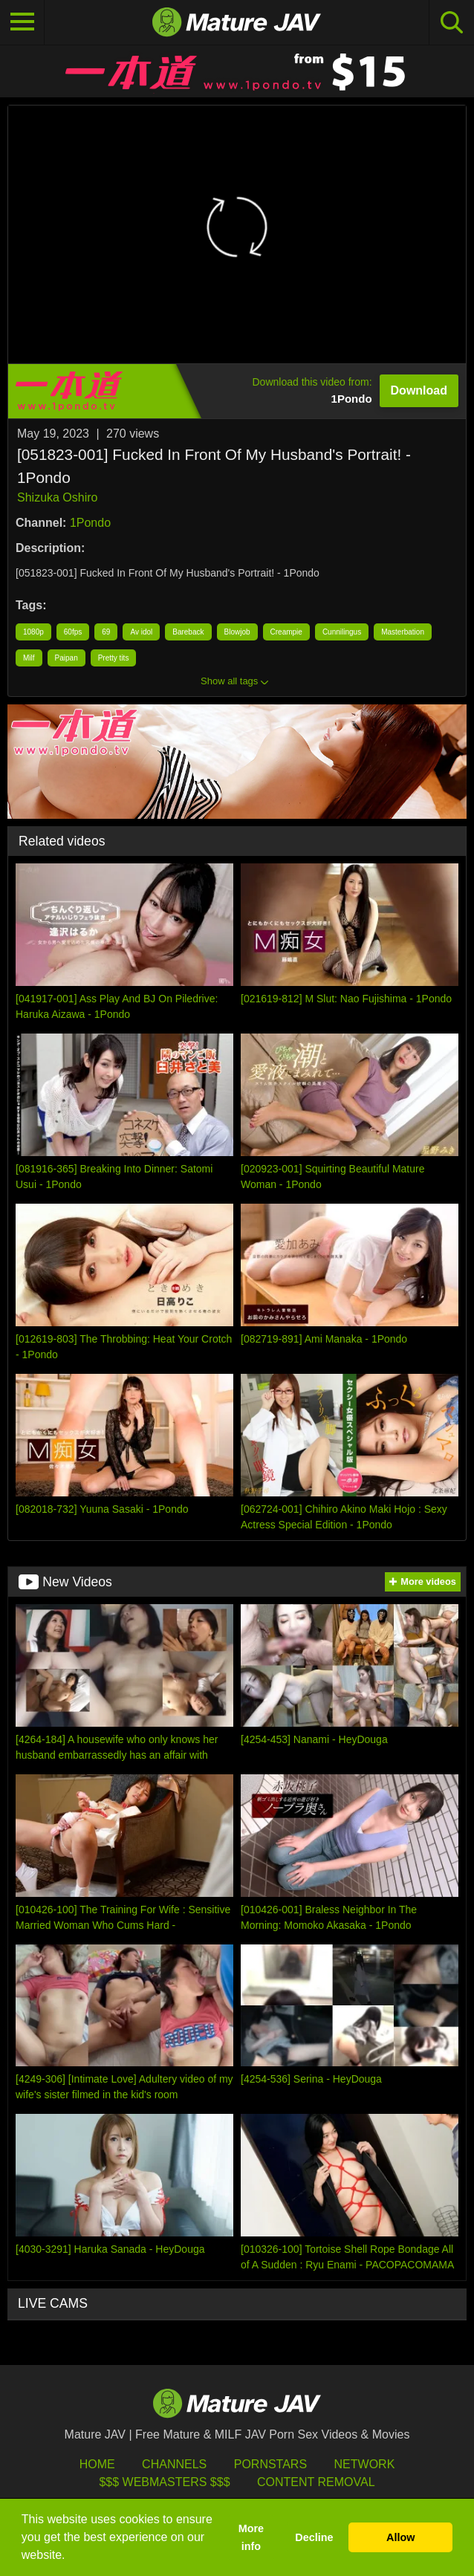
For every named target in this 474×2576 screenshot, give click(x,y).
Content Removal (316, 2482)
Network (364, 2464)
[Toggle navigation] (22, 22)
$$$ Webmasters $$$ (164, 2482)
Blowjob (237, 632)
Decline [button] (314, 2537)
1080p (33, 632)
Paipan (66, 658)
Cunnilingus (341, 632)
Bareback (188, 632)
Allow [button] (400, 2537)
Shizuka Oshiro (57, 497)
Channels (174, 2464)
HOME (97, 2464)
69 (106, 632)
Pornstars (270, 2464)
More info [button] (251, 2537)
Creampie (286, 632)
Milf (29, 658)
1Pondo (90, 522)
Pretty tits (113, 658)
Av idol (141, 632)
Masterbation (402, 632)
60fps (73, 632)
